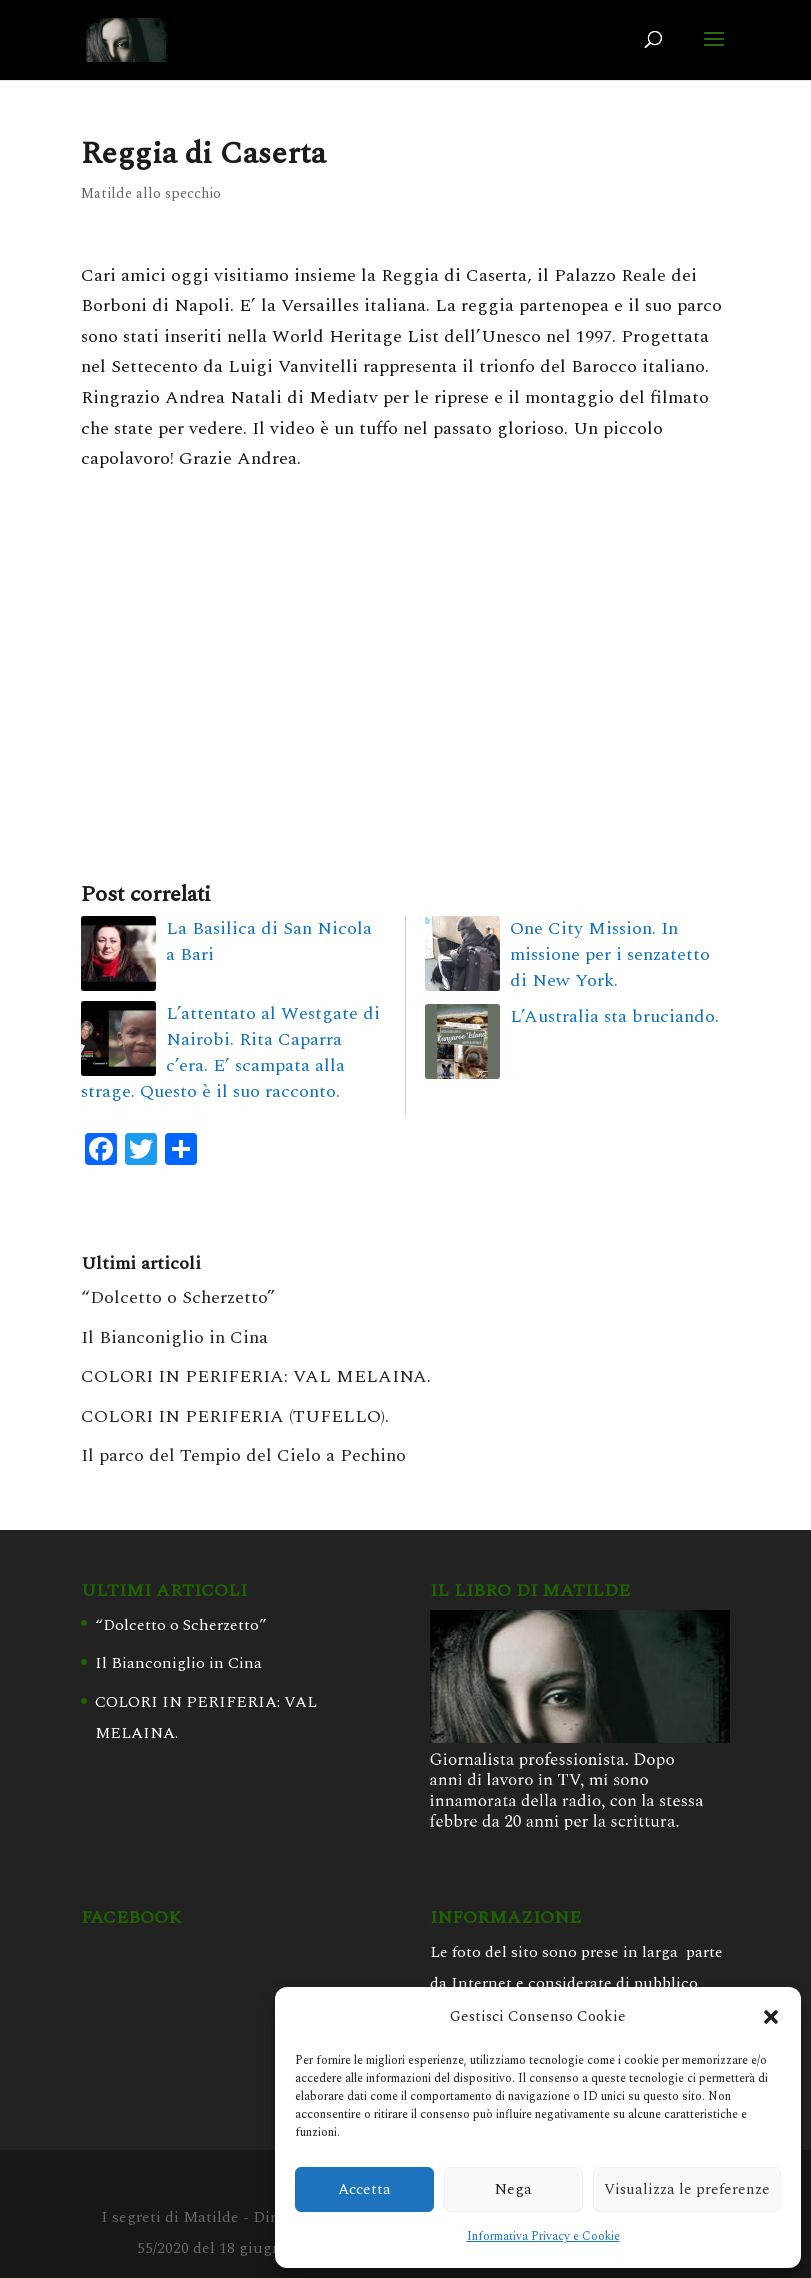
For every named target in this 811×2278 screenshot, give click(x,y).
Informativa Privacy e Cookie (543, 2236)
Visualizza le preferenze (687, 2189)
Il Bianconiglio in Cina (174, 1337)
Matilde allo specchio (151, 193)
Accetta (364, 2189)
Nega (513, 2189)
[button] (771, 2017)
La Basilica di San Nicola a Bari (269, 941)
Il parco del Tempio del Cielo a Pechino (243, 1455)
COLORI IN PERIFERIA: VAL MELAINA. (256, 1376)
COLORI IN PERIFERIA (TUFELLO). (235, 1416)
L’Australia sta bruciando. (614, 1016)
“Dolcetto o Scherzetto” (178, 1297)
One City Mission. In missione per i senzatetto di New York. (610, 954)
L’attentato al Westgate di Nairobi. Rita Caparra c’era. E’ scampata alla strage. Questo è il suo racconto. (230, 1052)
